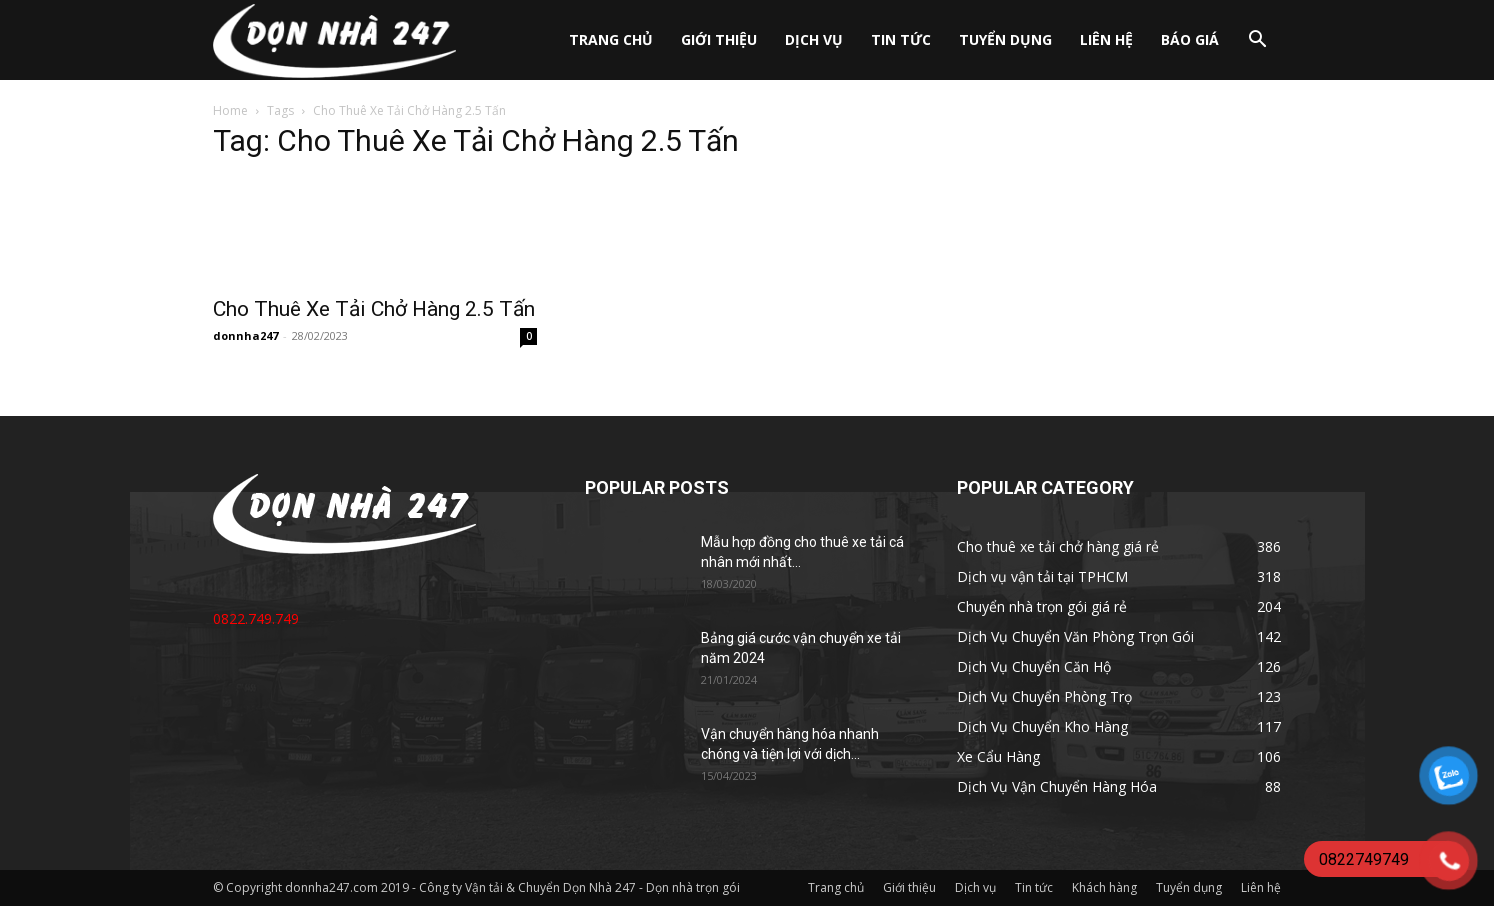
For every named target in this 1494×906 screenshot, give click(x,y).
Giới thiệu (719, 39)
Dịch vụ (814, 39)
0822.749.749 (256, 618)
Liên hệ (1106, 39)
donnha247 (245, 335)
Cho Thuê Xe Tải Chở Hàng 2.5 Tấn (374, 309)
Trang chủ (611, 39)
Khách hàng (1104, 887)
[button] (1257, 41)
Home (230, 110)
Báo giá (1190, 39)
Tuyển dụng (1005, 39)
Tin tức (901, 39)
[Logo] (334, 40)
